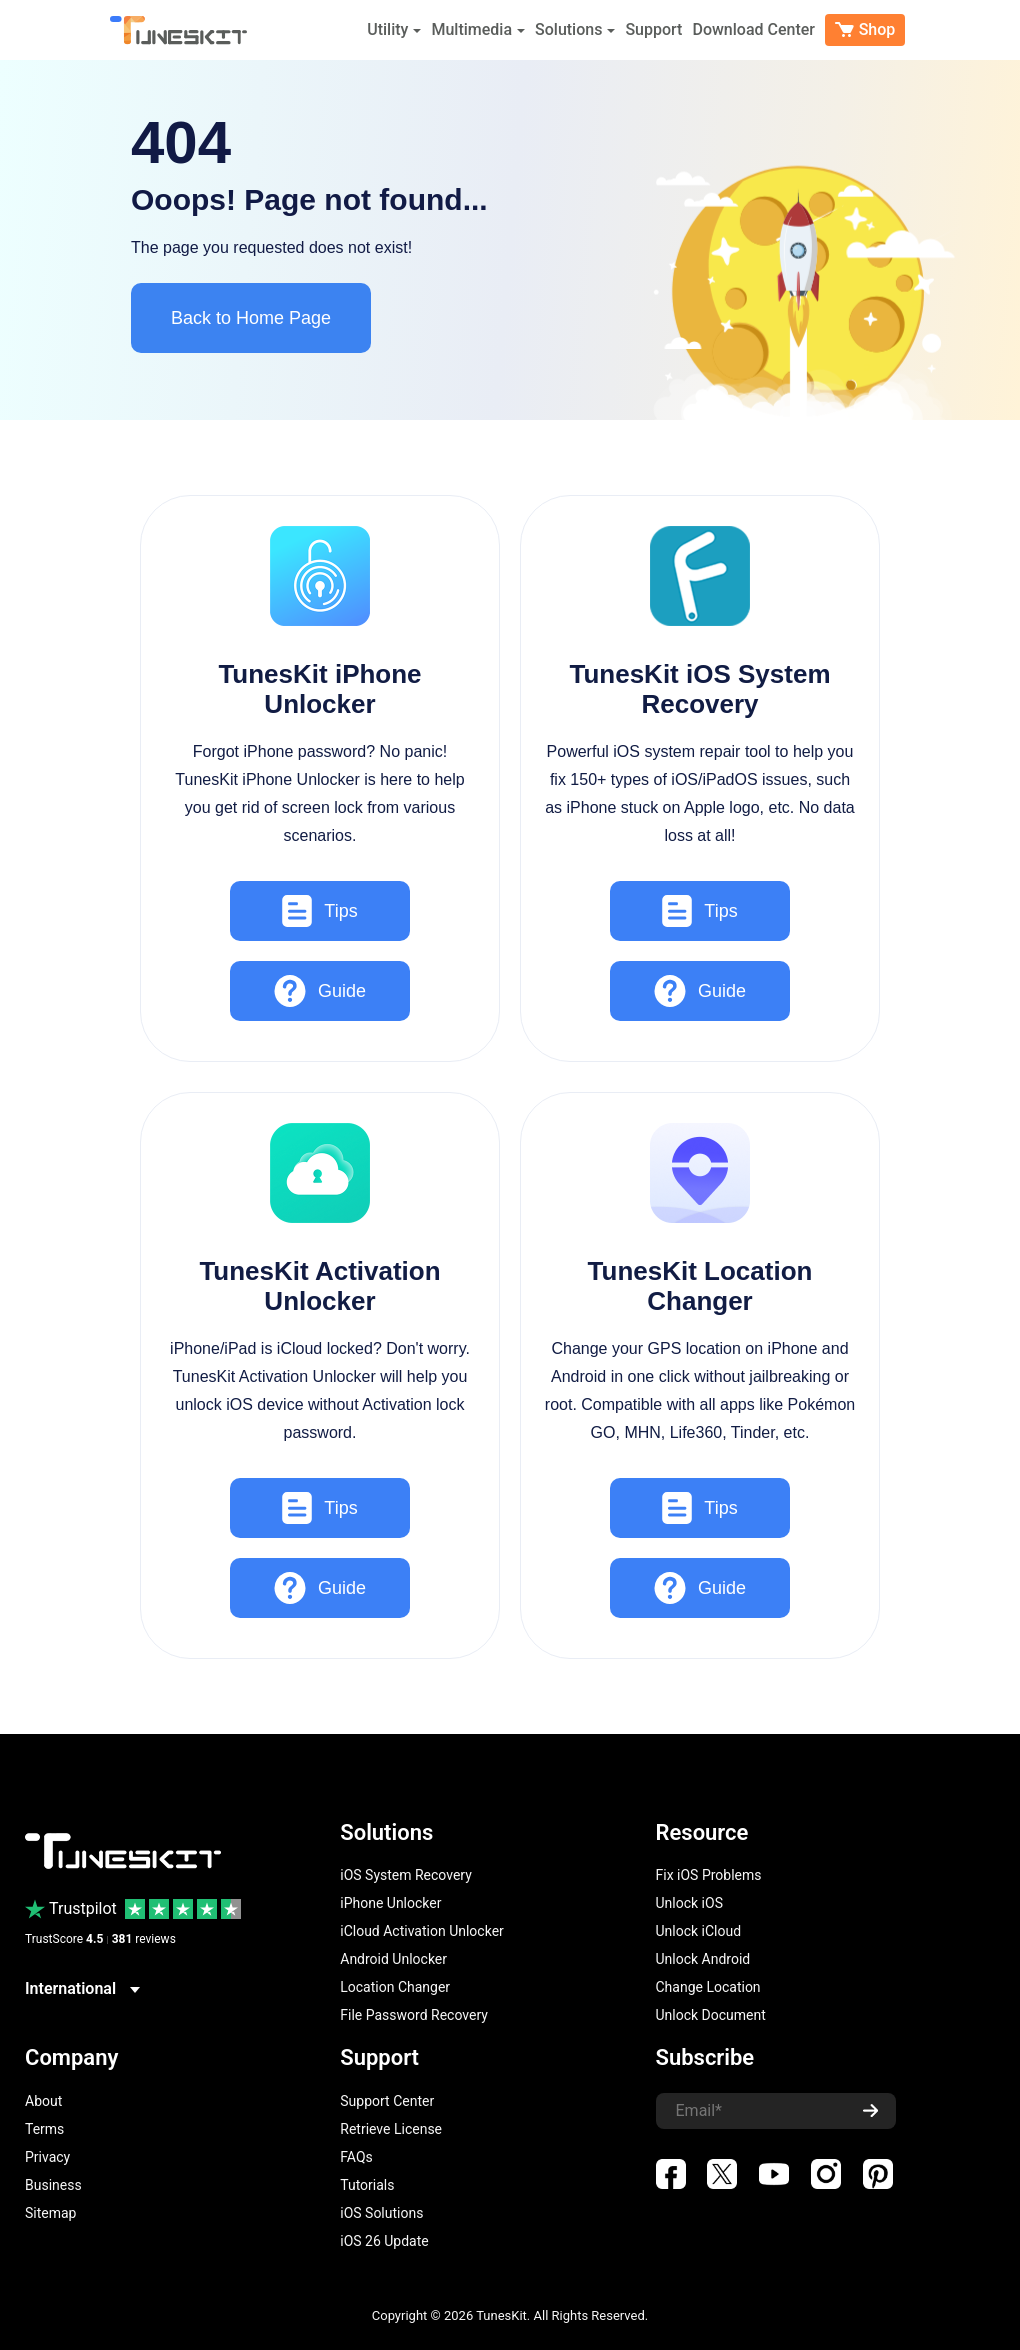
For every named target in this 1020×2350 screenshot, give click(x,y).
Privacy (47, 2157)
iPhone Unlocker (390, 1903)
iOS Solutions (381, 2213)
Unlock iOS (689, 1903)
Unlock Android (703, 1959)
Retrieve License (391, 2129)
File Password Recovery (414, 2015)
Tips (319, 911)
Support (653, 29)
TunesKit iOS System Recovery (699, 689)
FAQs (356, 2157)
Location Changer (395, 1987)
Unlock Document (711, 2015)
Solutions (575, 29)
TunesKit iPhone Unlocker (319, 689)
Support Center (387, 2101)
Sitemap (50, 2213)
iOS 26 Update (384, 2241)
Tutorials (367, 2185)
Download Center (753, 29)
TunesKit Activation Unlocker (319, 1286)
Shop (865, 29)
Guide (320, 991)
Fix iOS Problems (709, 1875)
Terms (44, 2129)
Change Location (708, 1987)
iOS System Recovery (406, 1875)
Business (53, 2185)
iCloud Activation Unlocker (422, 1931)
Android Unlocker (393, 1959)
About (43, 2101)
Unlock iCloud (699, 1931)
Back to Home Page (251, 318)
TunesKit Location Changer (700, 1286)
